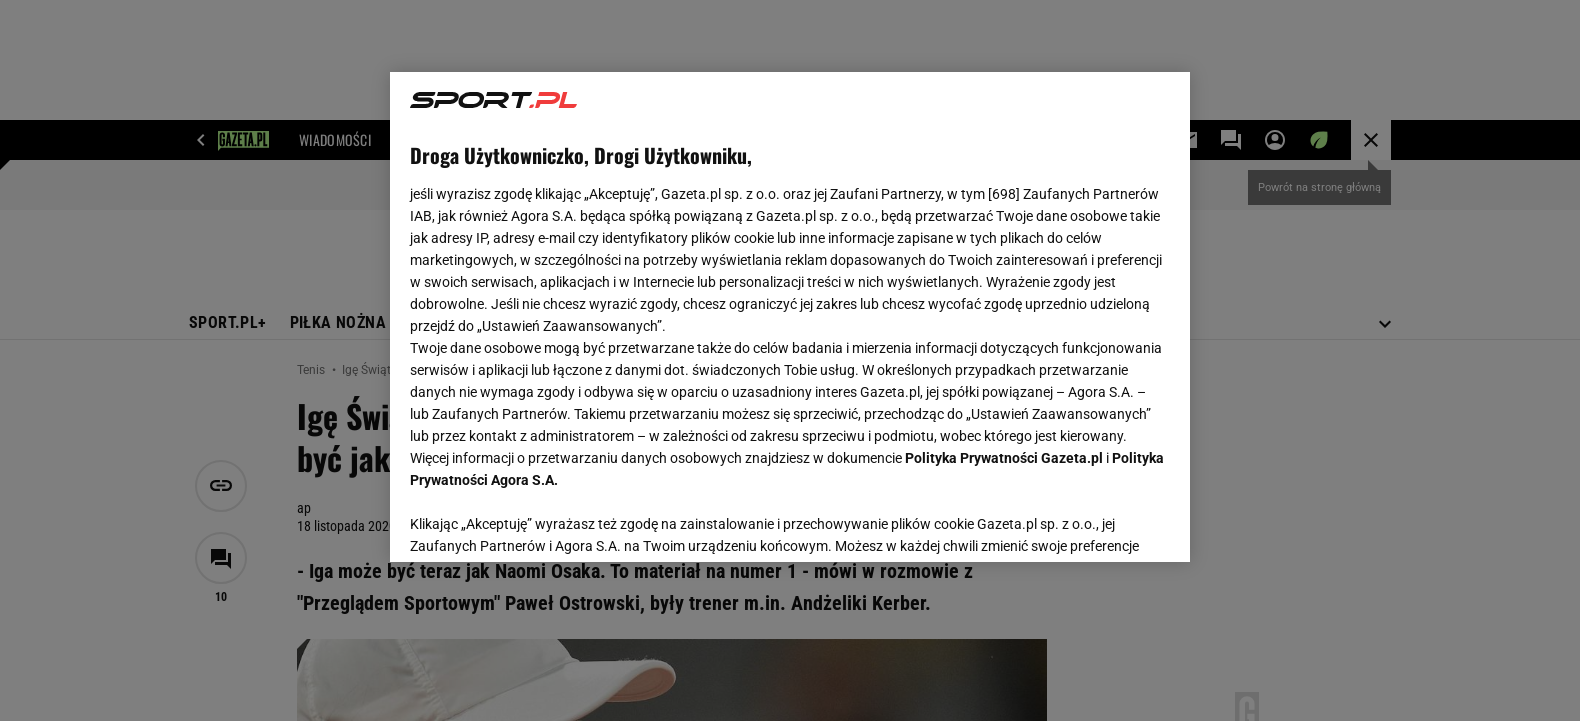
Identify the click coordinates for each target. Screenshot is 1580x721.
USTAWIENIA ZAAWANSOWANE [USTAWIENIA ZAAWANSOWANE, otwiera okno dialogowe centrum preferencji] (540, 522)
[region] (790, 317)
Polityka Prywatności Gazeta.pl (1004, 458)
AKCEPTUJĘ (1102, 523)
